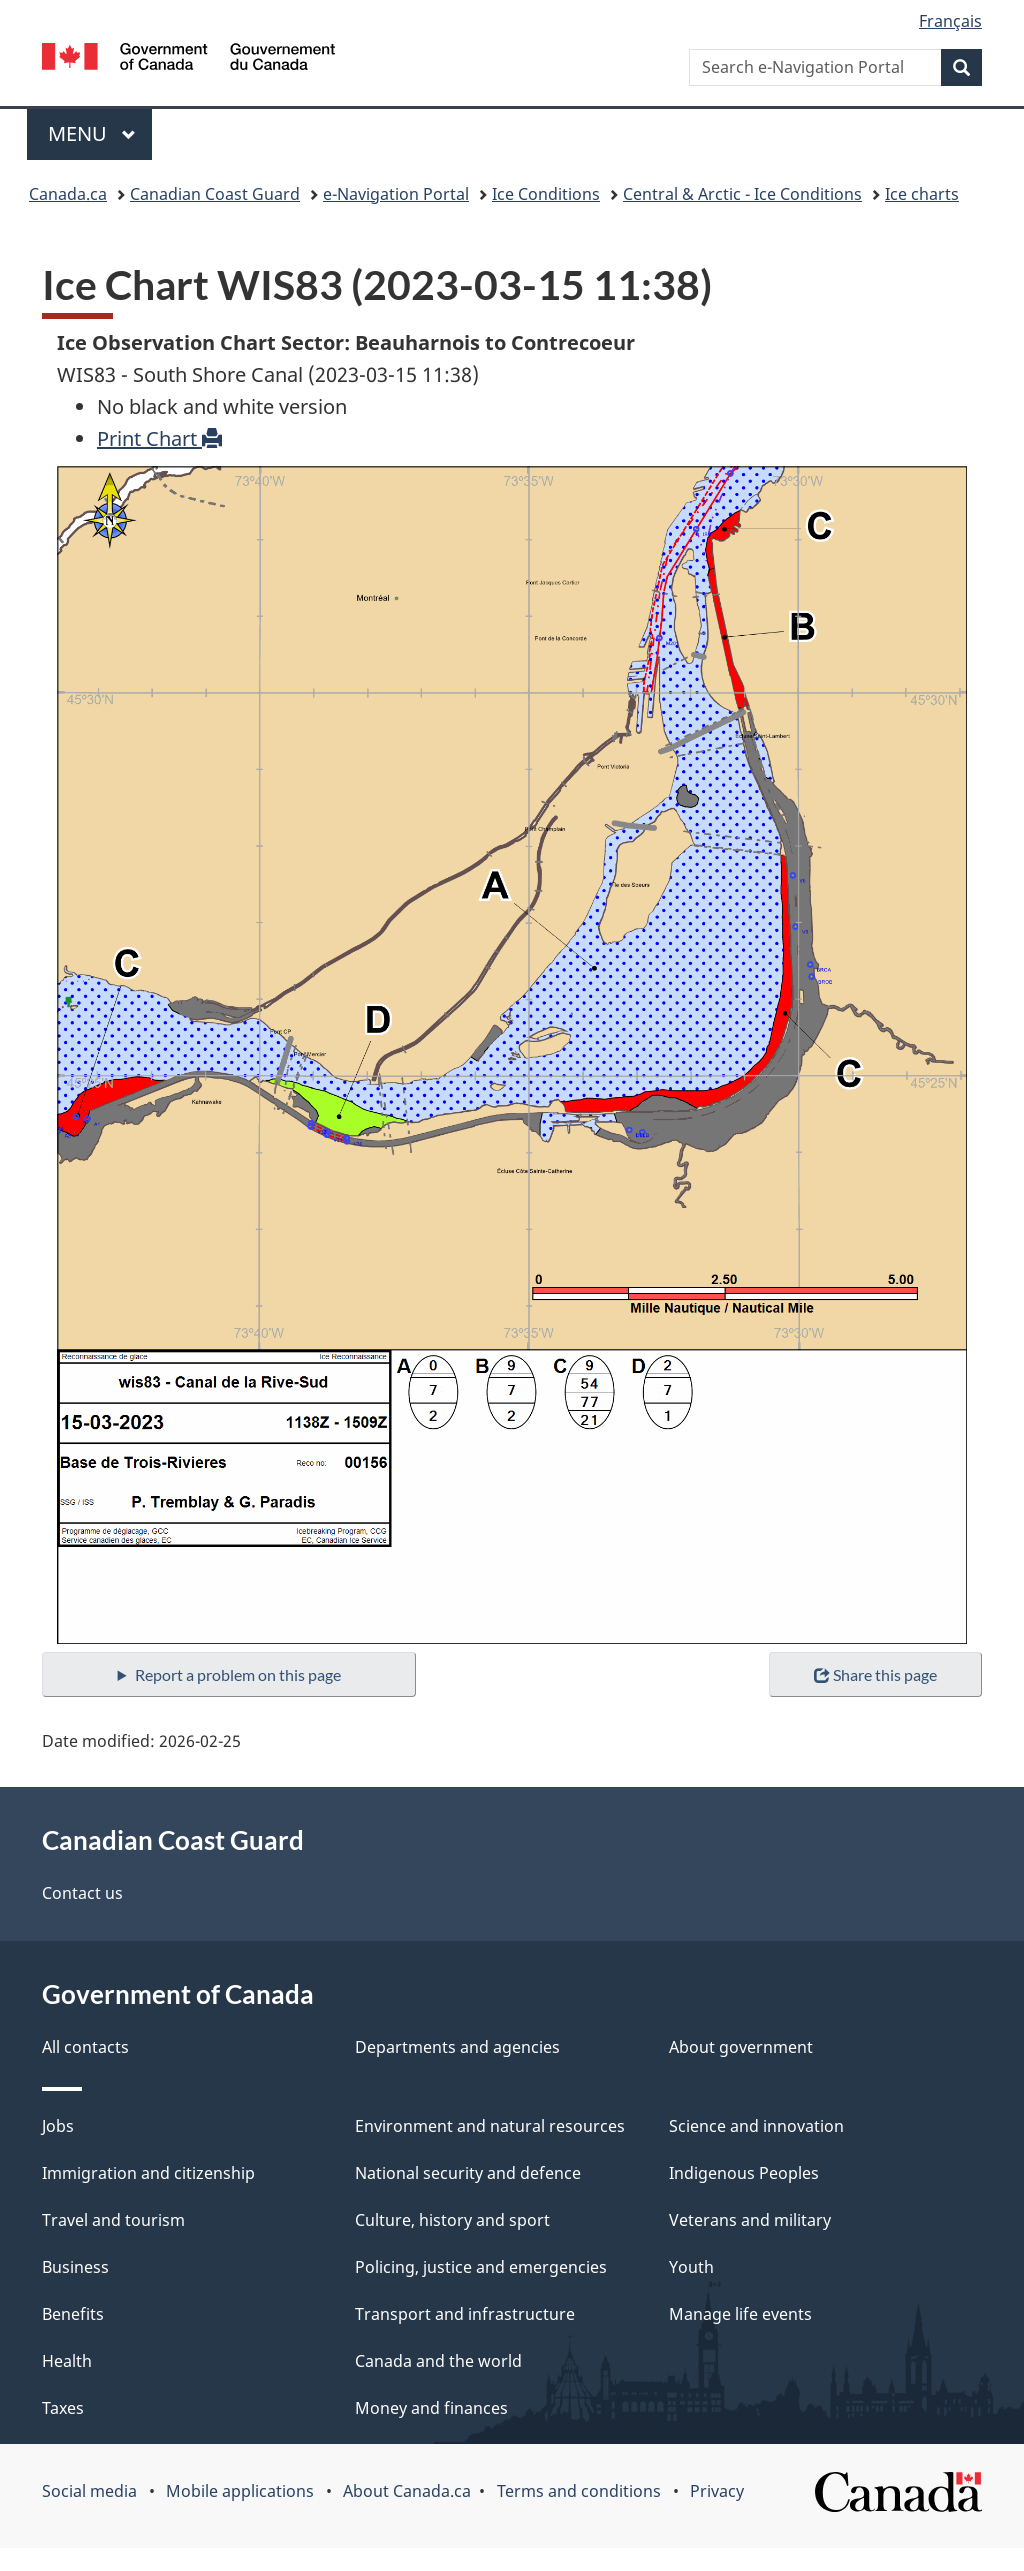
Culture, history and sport (452, 2220)
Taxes (63, 2408)
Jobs (58, 2126)
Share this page (875, 1674)
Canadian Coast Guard (215, 194)
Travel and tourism (113, 2220)
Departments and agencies (457, 2047)
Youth (691, 2267)
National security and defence (468, 2173)
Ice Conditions (546, 194)
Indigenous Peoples (744, 2173)
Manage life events (740, 2314)
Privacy (717, 2491)
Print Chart (159, 438)
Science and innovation (756, 2126)
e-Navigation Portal (396, 194)
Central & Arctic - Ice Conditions (742, 194)
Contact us (82, 1893)
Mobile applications (240, 2491)
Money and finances (431, 2408)
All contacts (85, 2047)
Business (75, 2267)
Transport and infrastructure (465, 2314)
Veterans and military (750, 2220)
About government (741, 2047)
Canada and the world (438, 2361)
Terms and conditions (579, 2491)
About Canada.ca (407, 2491)
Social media (89, 2491)
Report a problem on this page (238, 1674)
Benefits (73, 2314)
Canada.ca (68, 194)
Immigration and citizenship (148, 2173)
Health (67, 2361)
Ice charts (922, 194)
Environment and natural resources (490, 2126)
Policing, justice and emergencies (481, 2267)
